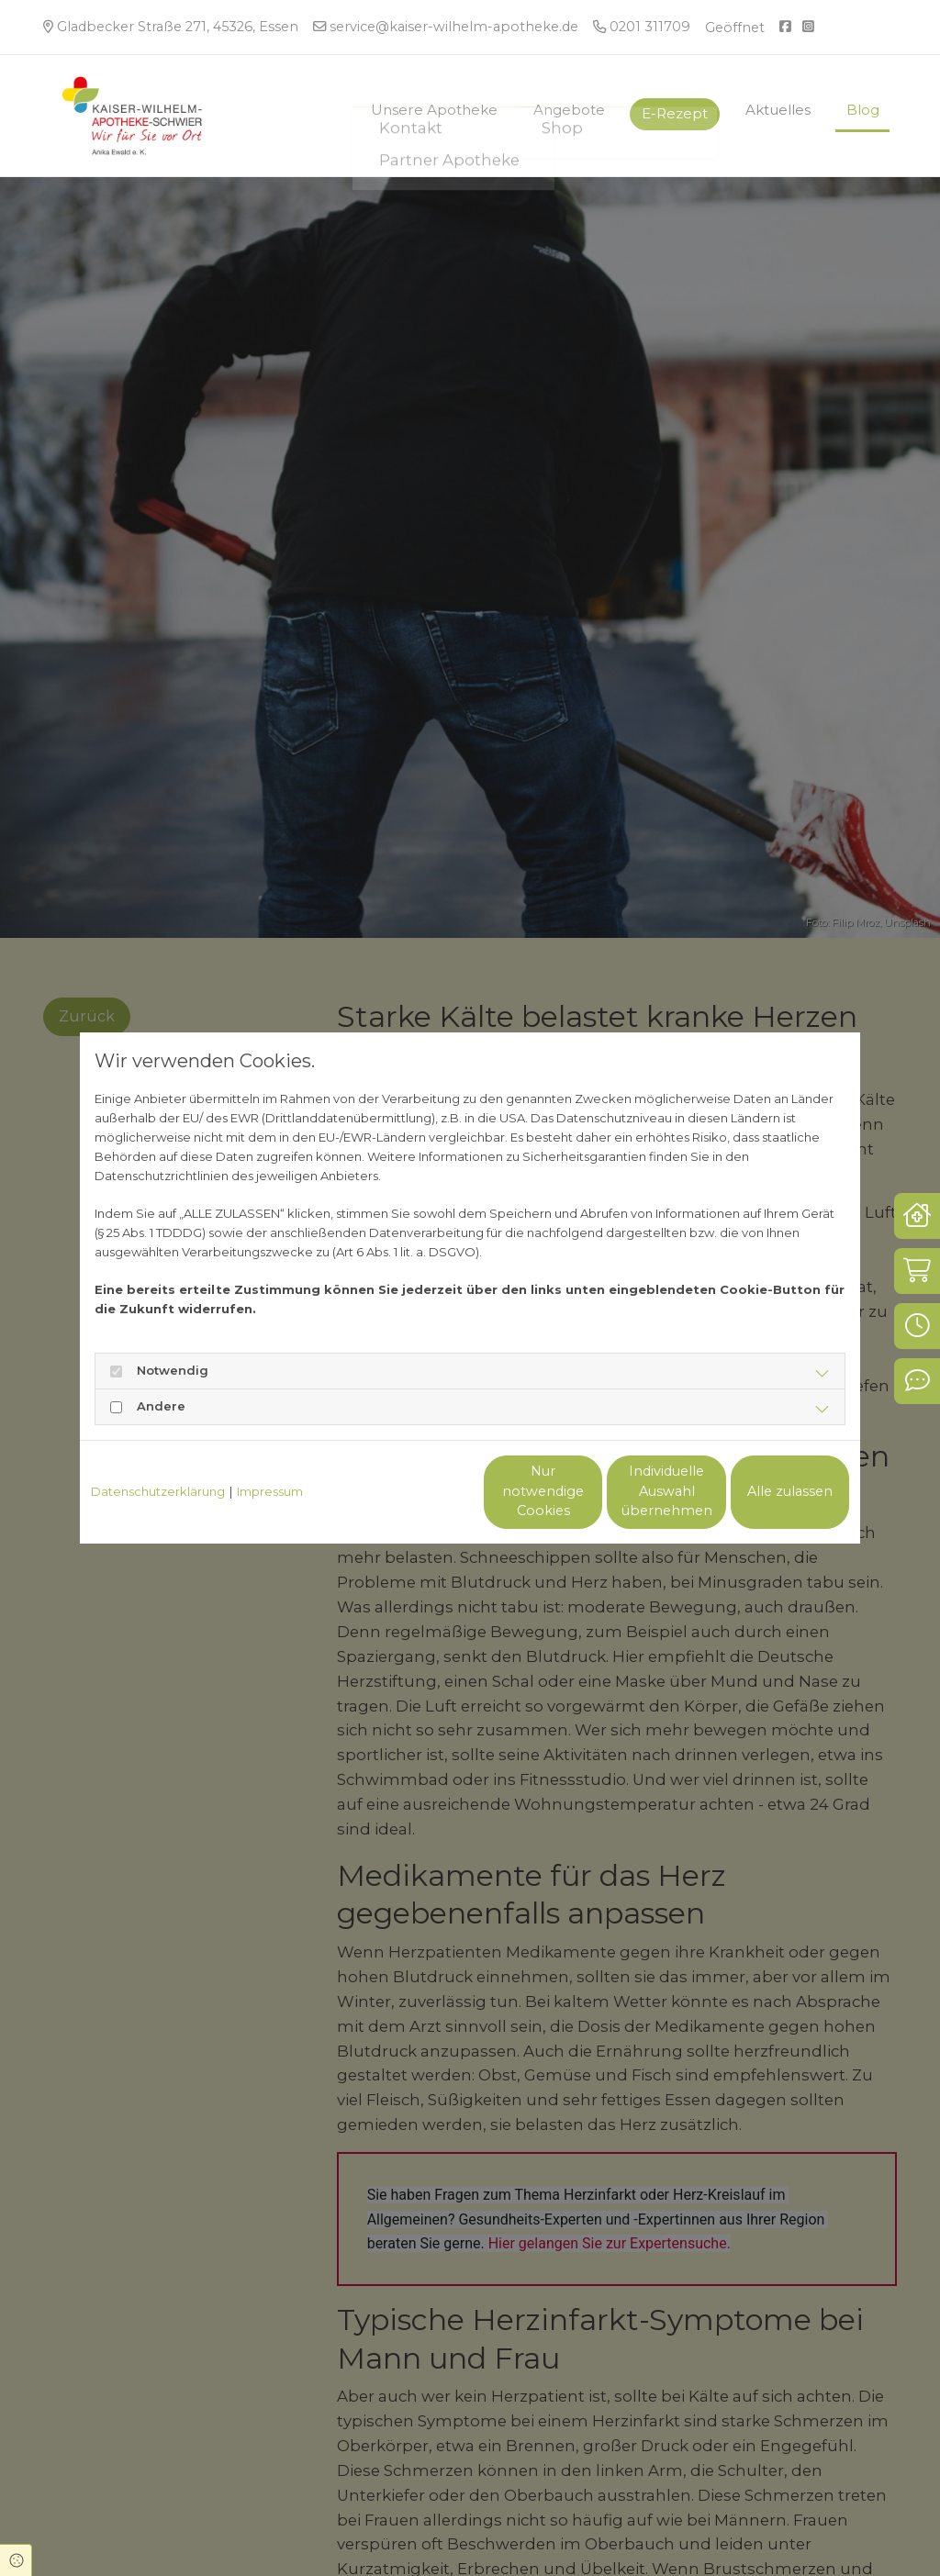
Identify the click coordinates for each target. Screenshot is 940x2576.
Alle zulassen (764, 1491)
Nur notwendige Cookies (416, 1491)
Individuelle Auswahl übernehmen (589, 1491)
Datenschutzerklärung (158, 1491)
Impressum (270, 1491)
